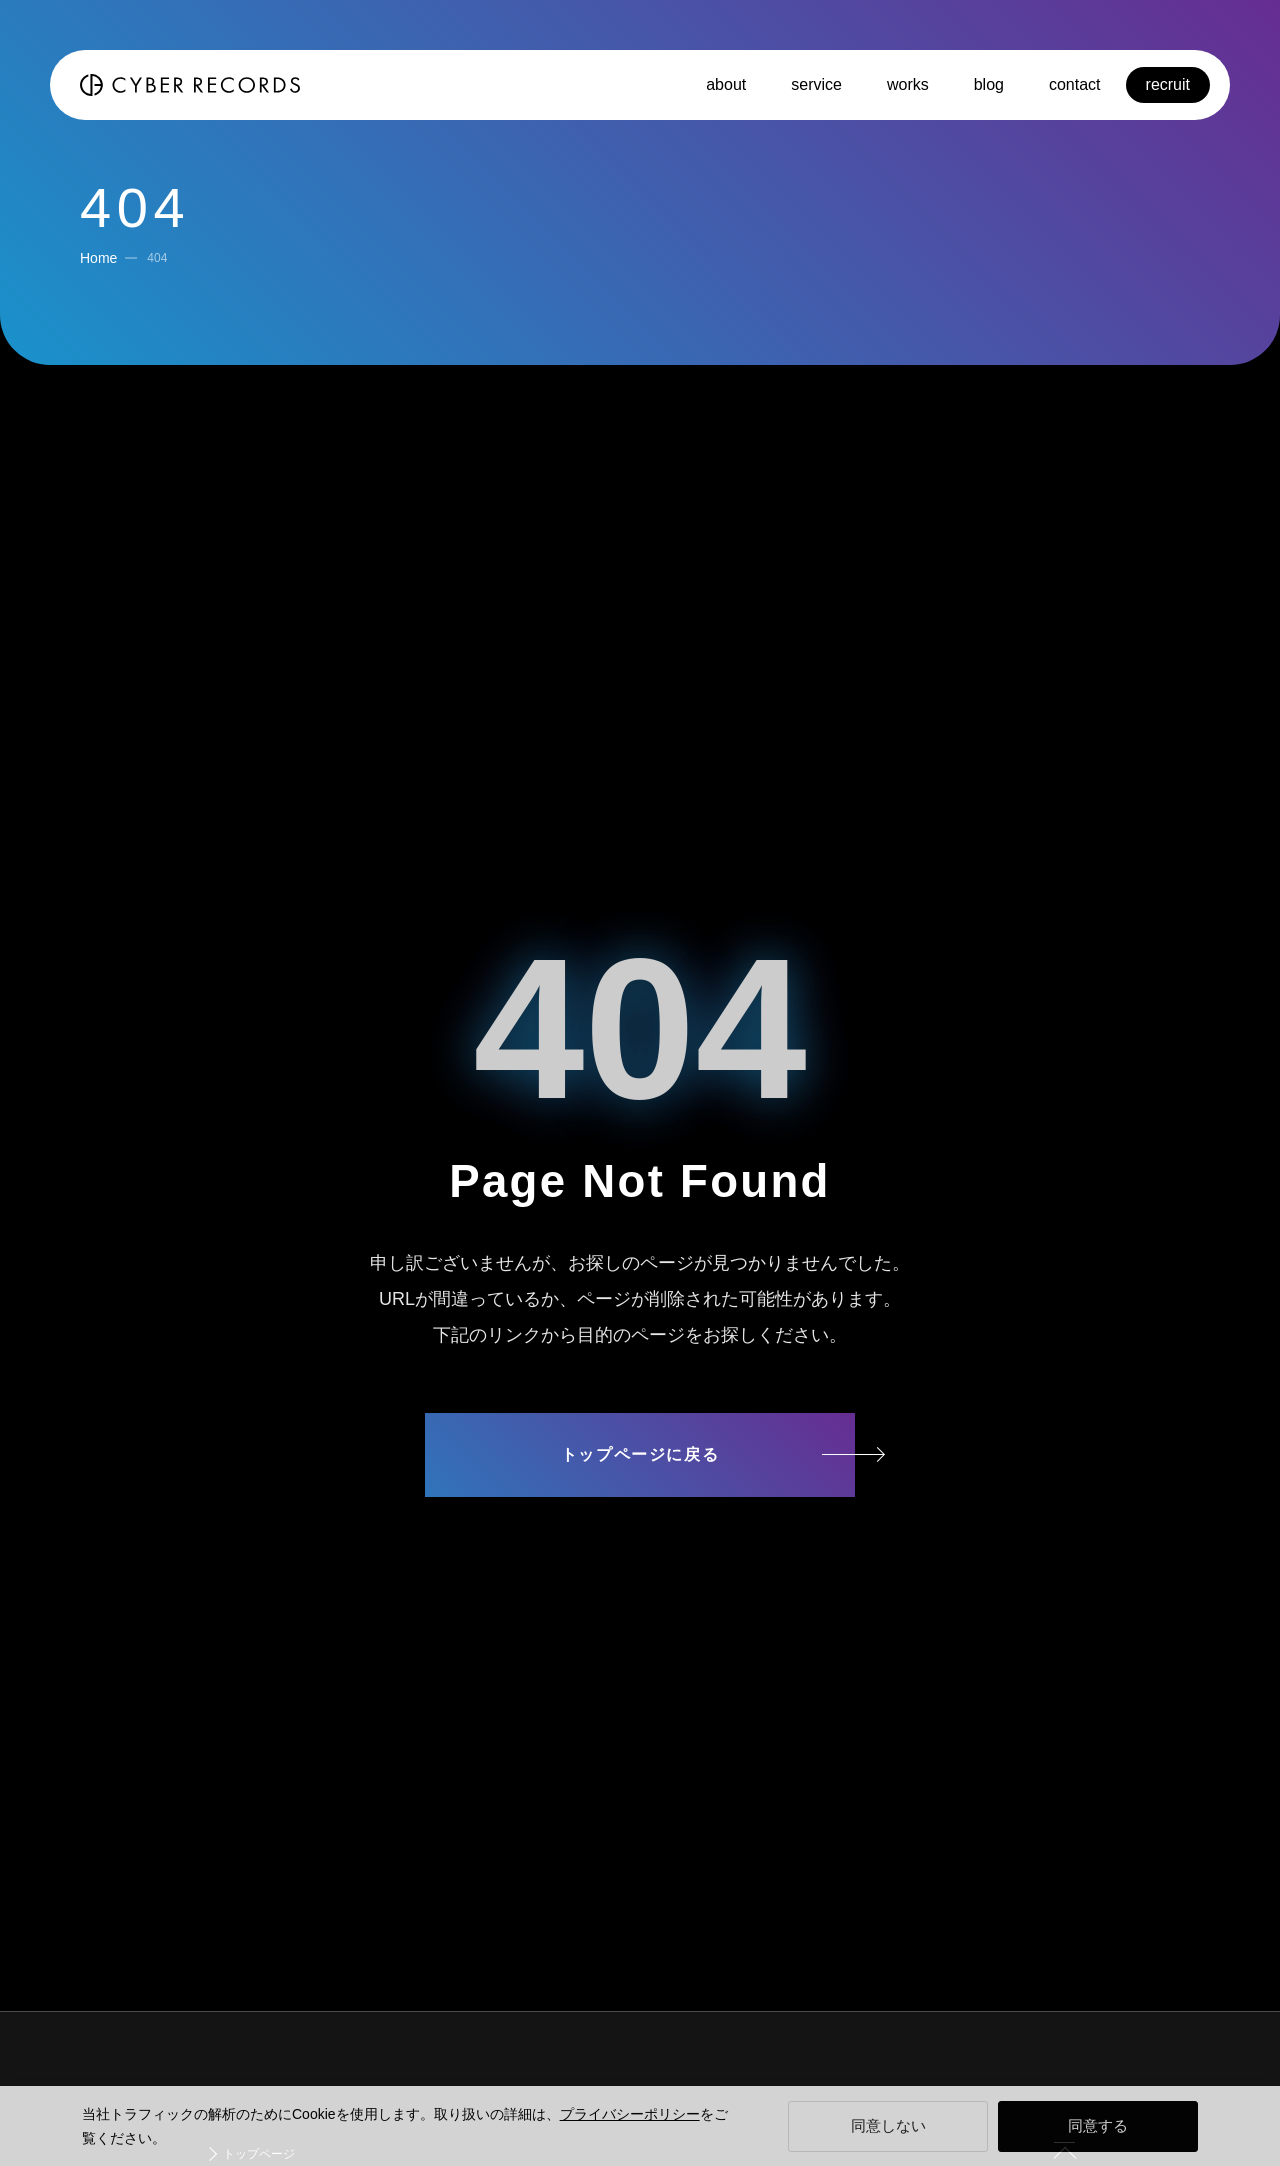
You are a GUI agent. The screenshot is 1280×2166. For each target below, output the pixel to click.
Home (98, 258)
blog (989, 84)
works (908, 84)
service (816, 84)
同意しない (888, 2125)
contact (1075, 84)
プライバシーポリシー (630, 2114)
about (726, 84)
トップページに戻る (640, 1454)
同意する (1098, 2125)
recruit (1168, 84)
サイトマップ (640, 1532)
